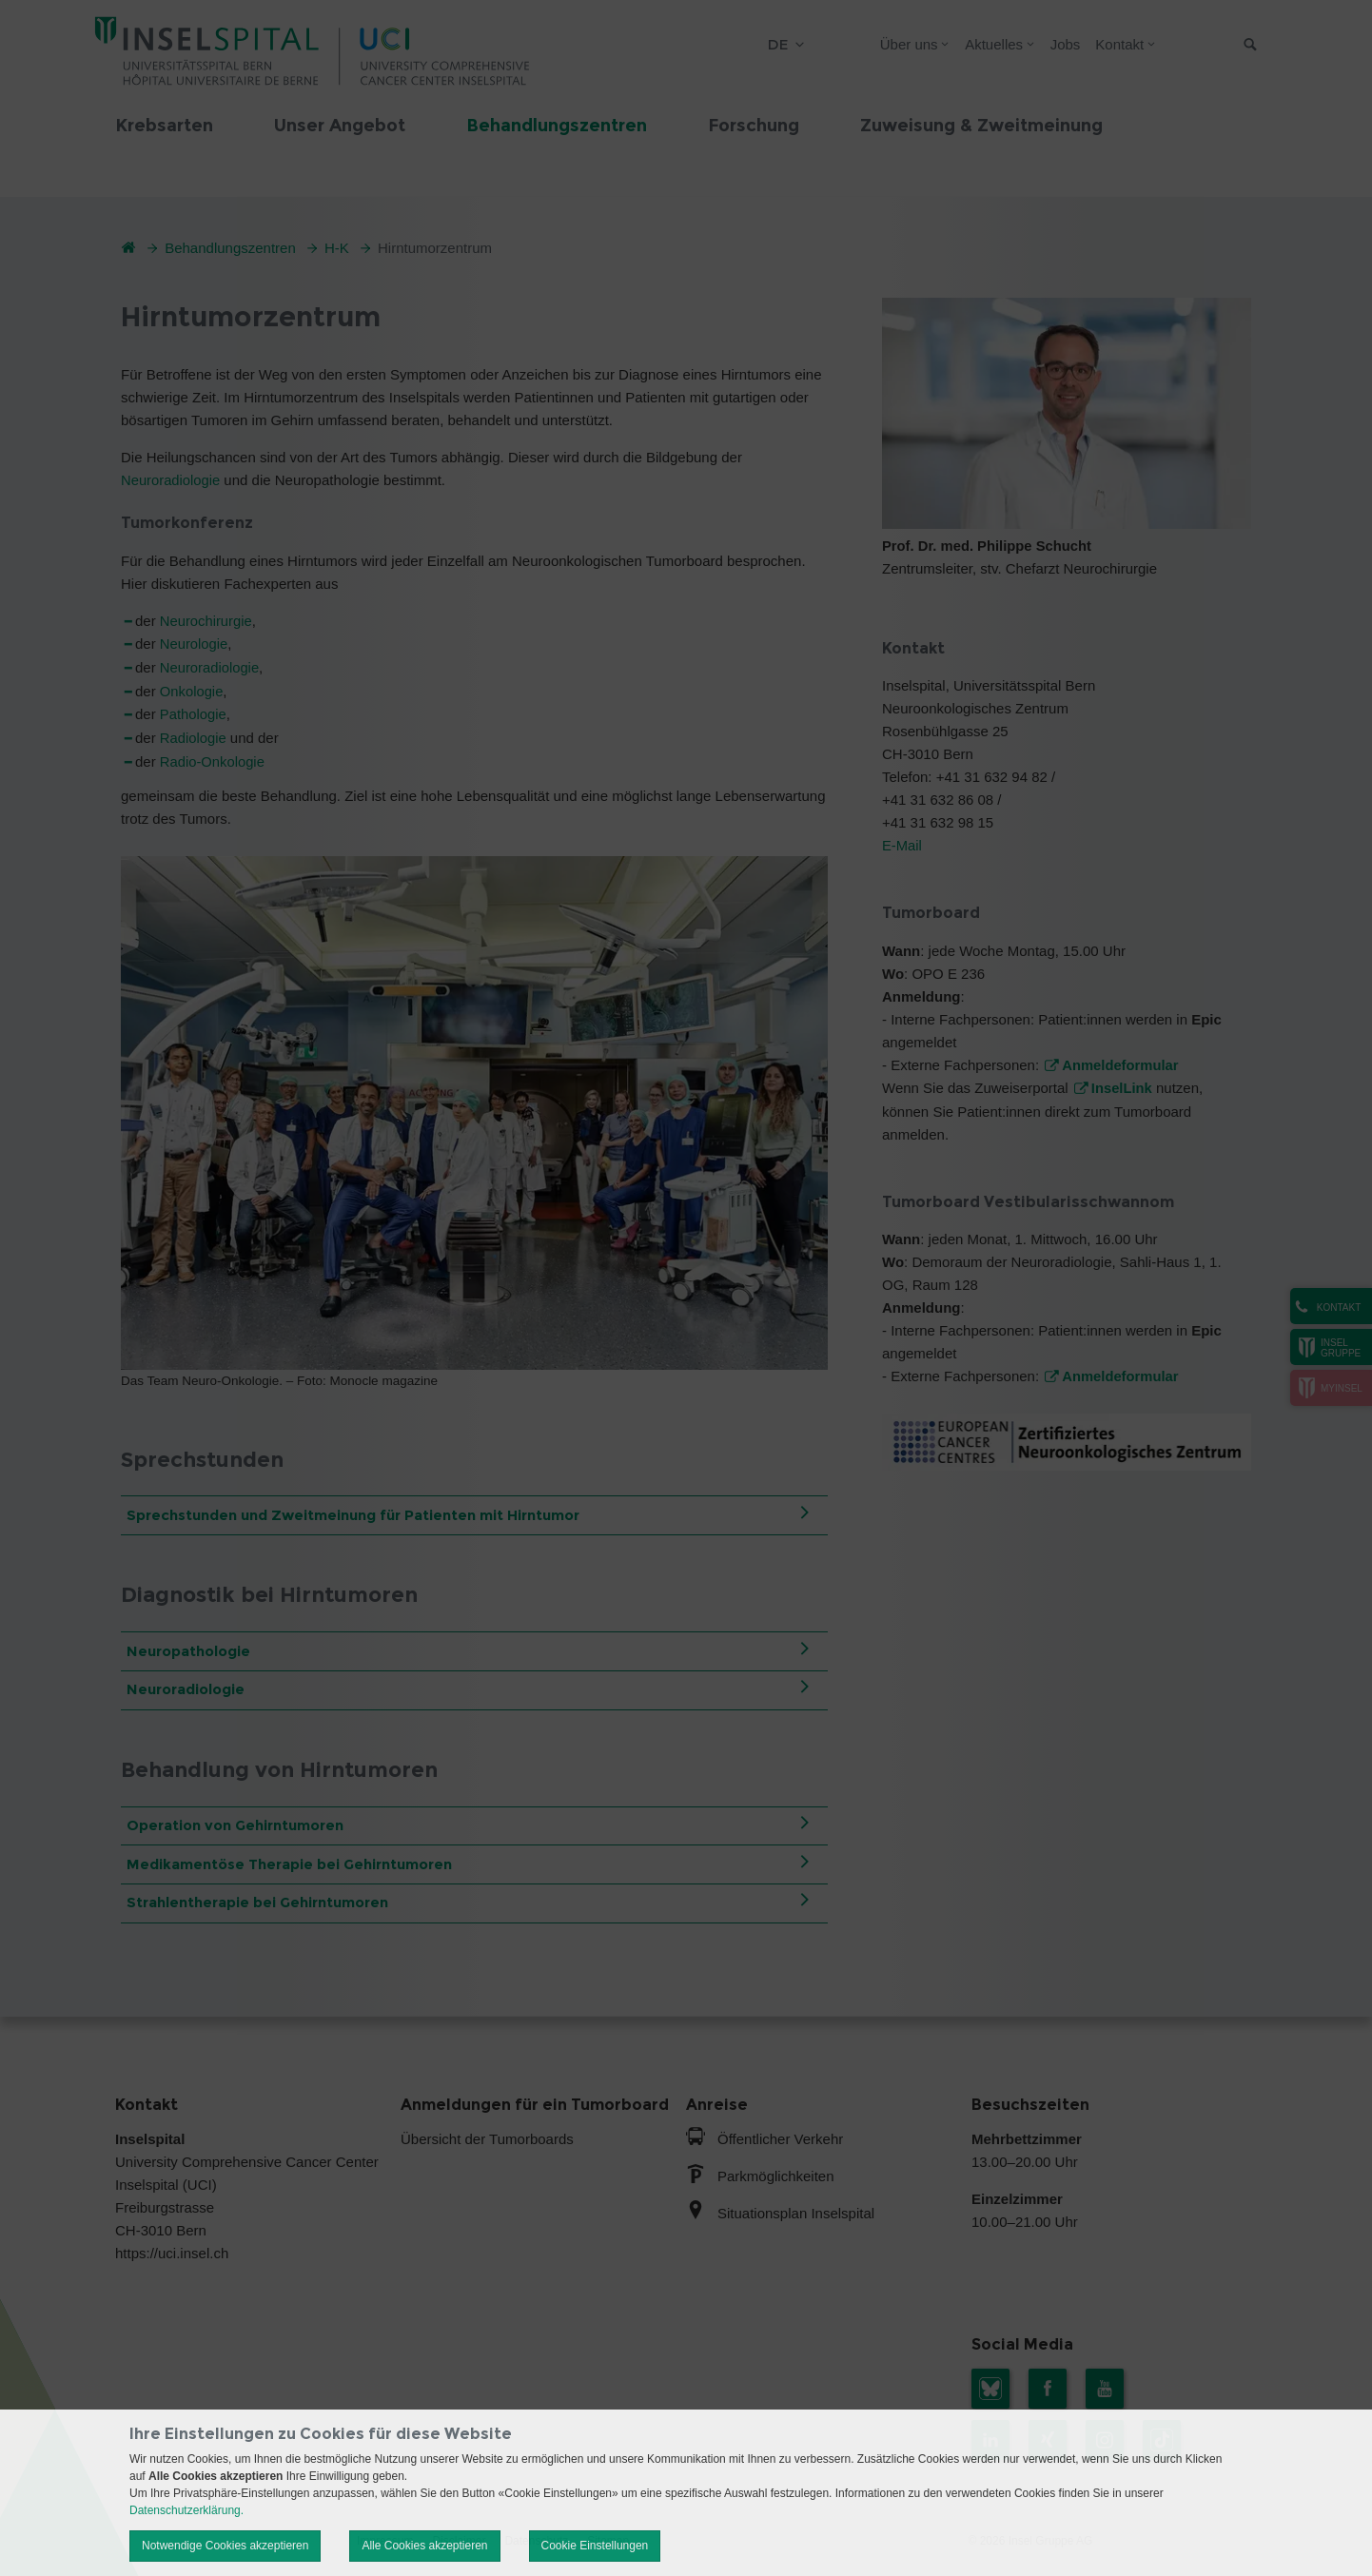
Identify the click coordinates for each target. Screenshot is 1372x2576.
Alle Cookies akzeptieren (424, 2545)
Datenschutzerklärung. (186, 2510)
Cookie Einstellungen (595, 2545)
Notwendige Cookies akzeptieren (225, 2545)
